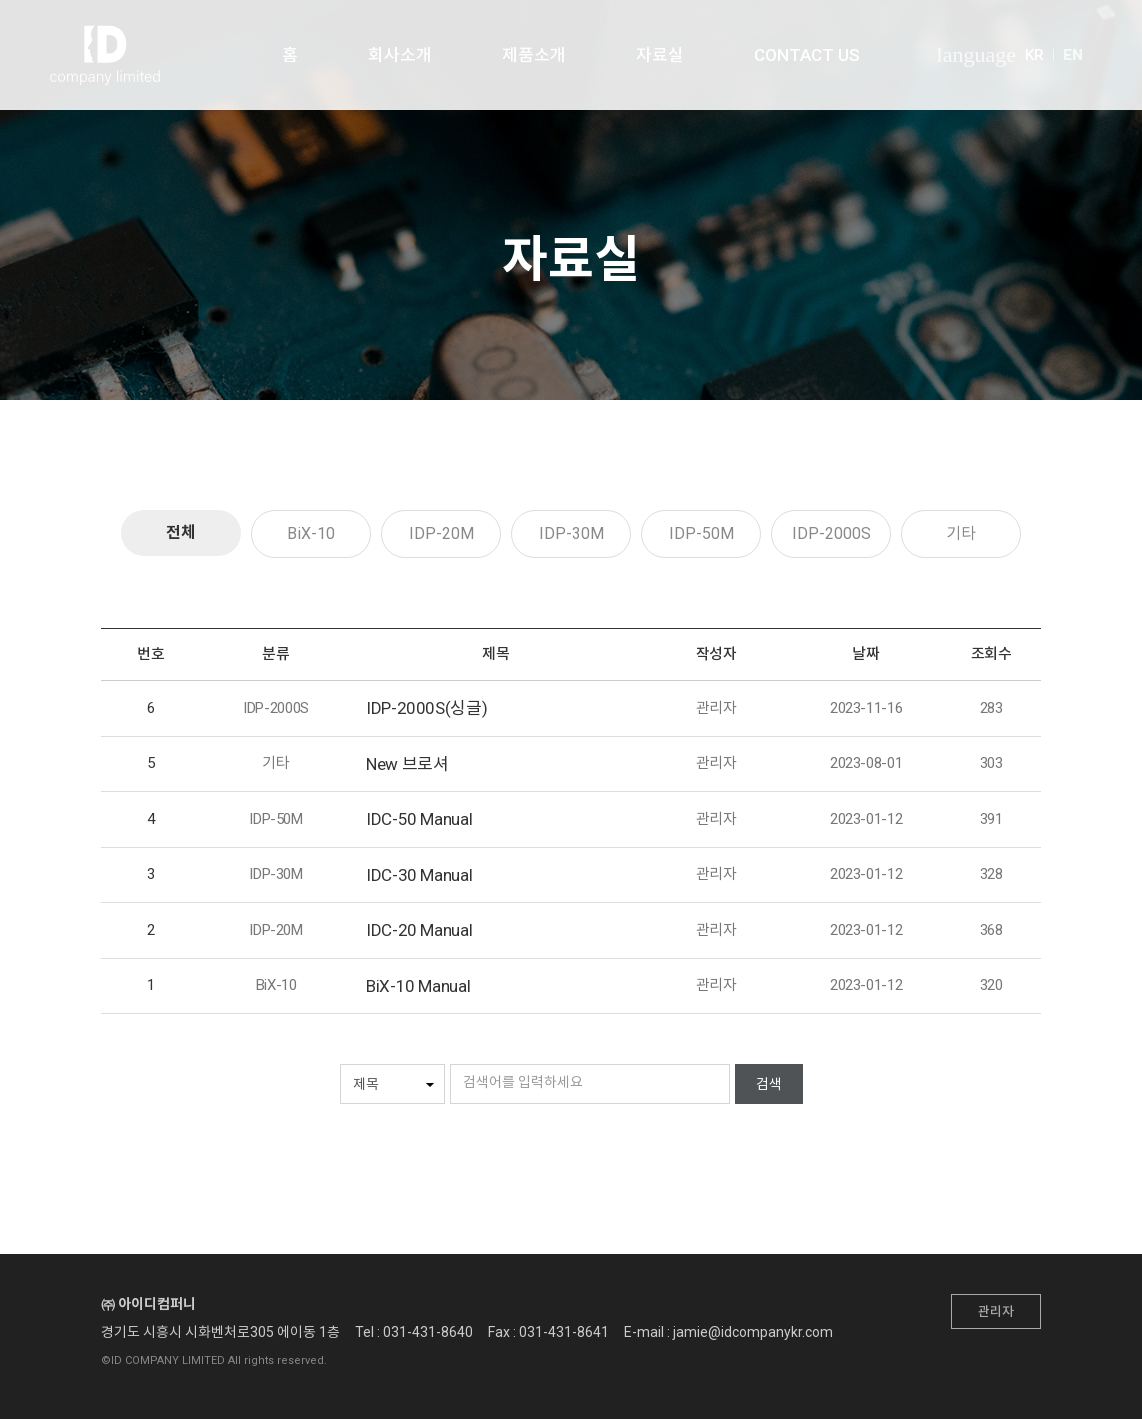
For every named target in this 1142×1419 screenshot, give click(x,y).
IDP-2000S (831, 533)
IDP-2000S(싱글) (426, 708)
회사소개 (400, 55)
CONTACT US (807, 55)
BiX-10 (311, 533)
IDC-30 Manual (419, 875)
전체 (181, 532)
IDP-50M (701, 533)
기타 (961, 533)
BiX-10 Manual (418, 986)
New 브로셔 (407, 764)
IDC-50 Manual (419, 819)
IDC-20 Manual (419, 930)
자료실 (660, 55)
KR (1034, 55)
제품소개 (534, 55)
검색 (769, 1084)
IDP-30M (571, 533)
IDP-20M (441, 533)
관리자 (996, 1311)
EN (1073, 55)
